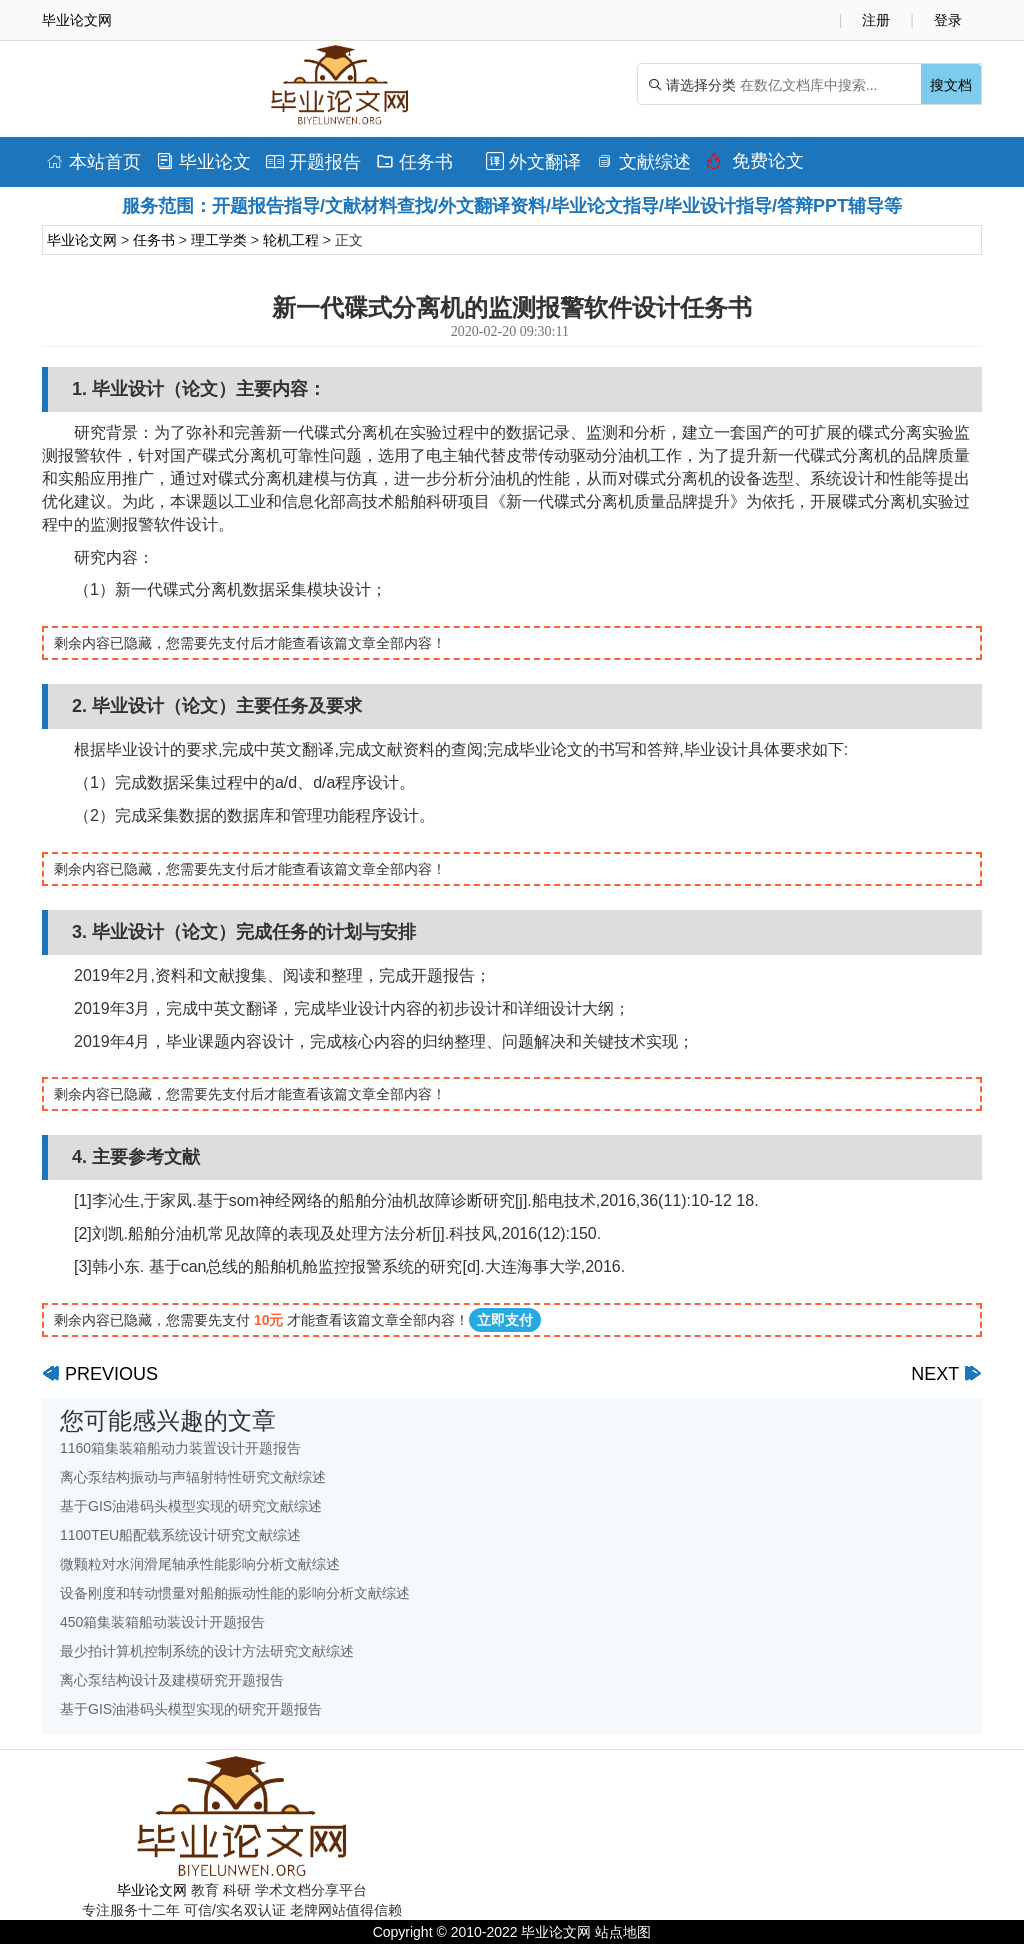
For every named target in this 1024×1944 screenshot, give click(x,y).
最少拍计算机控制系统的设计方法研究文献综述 (207, 1651)
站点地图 (623, 1932)
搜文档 (951, 85)
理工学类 (219, 240)
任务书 (414, 162)
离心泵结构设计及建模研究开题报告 (172, 1680)
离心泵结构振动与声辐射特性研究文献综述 (193, 1477)
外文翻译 (533, 162)
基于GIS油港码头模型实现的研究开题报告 (191, 1709)
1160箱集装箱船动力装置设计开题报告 (180, 1448)
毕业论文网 (82, 240)
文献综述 (643, 162)
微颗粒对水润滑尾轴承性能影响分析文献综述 (200, 1564)
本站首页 (93, 162)
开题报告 (313, 162)
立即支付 (505, 1320)
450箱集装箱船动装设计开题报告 (162, 1622)
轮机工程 (291, 240)
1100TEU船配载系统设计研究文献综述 (180, 1535)
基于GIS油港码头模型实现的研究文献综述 (191, 1506)
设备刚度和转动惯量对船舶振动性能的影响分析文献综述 (235, 1593)
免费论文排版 (755, 166)
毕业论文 (203, 162)
